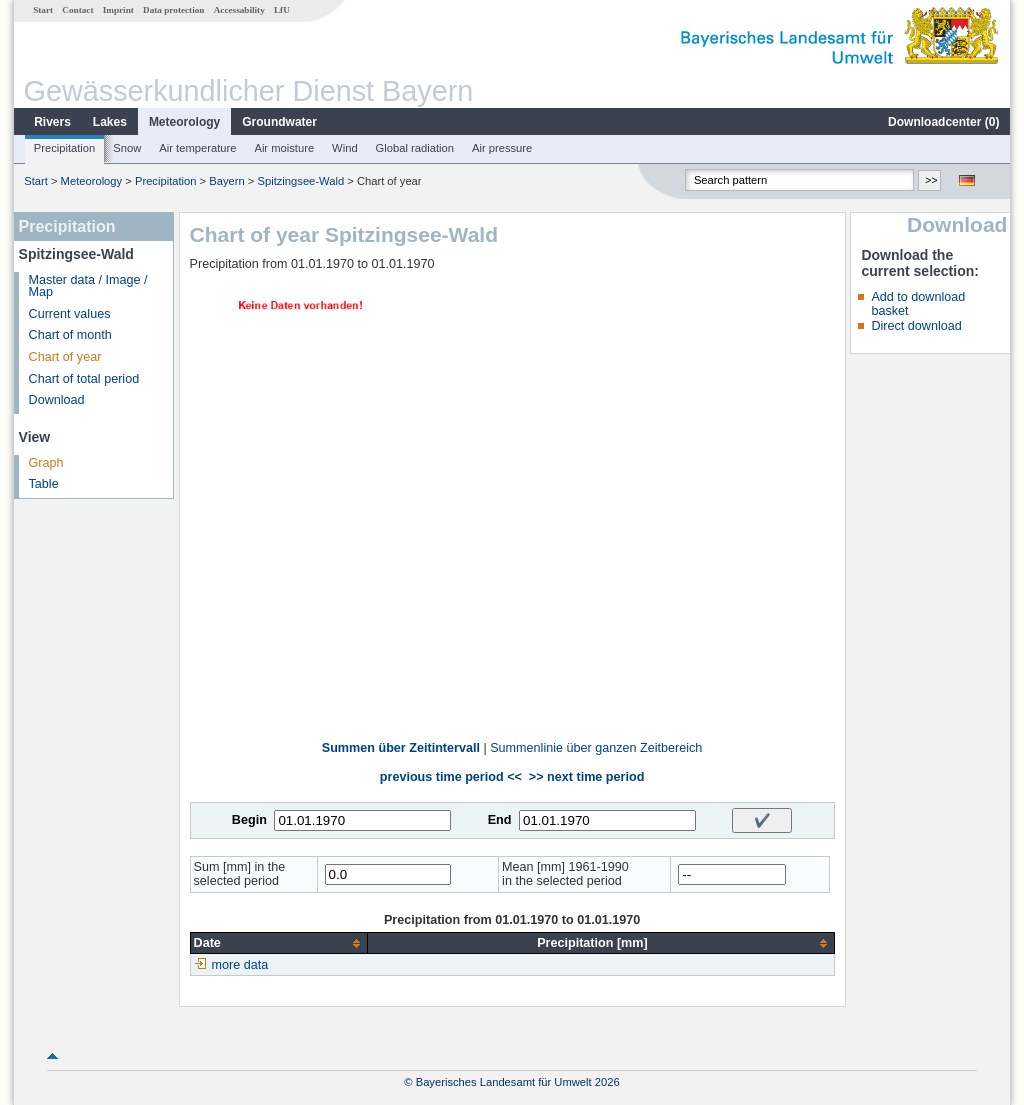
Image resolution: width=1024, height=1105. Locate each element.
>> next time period (586, 777)
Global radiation (415, 148)
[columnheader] (279, 943)
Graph (46, 463)
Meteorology (184, 122)
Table (44, 484)
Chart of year (65, 357)
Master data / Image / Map (88, 286)
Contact (77, 10)
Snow (127, 148)
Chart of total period (84, 379)
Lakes (110, 122)
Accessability (239, 10)
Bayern (226, 181)
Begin (249, 820)
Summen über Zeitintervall (401, 748)
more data (240, 965)
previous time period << (451, 777)
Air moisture (284, 148)
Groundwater (279, 122)
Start (43, 10)
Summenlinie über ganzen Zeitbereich (596, 748)
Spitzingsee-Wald (303, 181)
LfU (282, 10)
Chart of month (70, 335)
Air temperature (197, 148)
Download (57, 400)
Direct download (916, 326)
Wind (345, 148)
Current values (70, 314)
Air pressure (502, 148)
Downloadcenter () (943, 122)
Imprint (118, 10)
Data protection (173, 10)
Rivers (52, 122)
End (500, 820)
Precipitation (65, 148)
